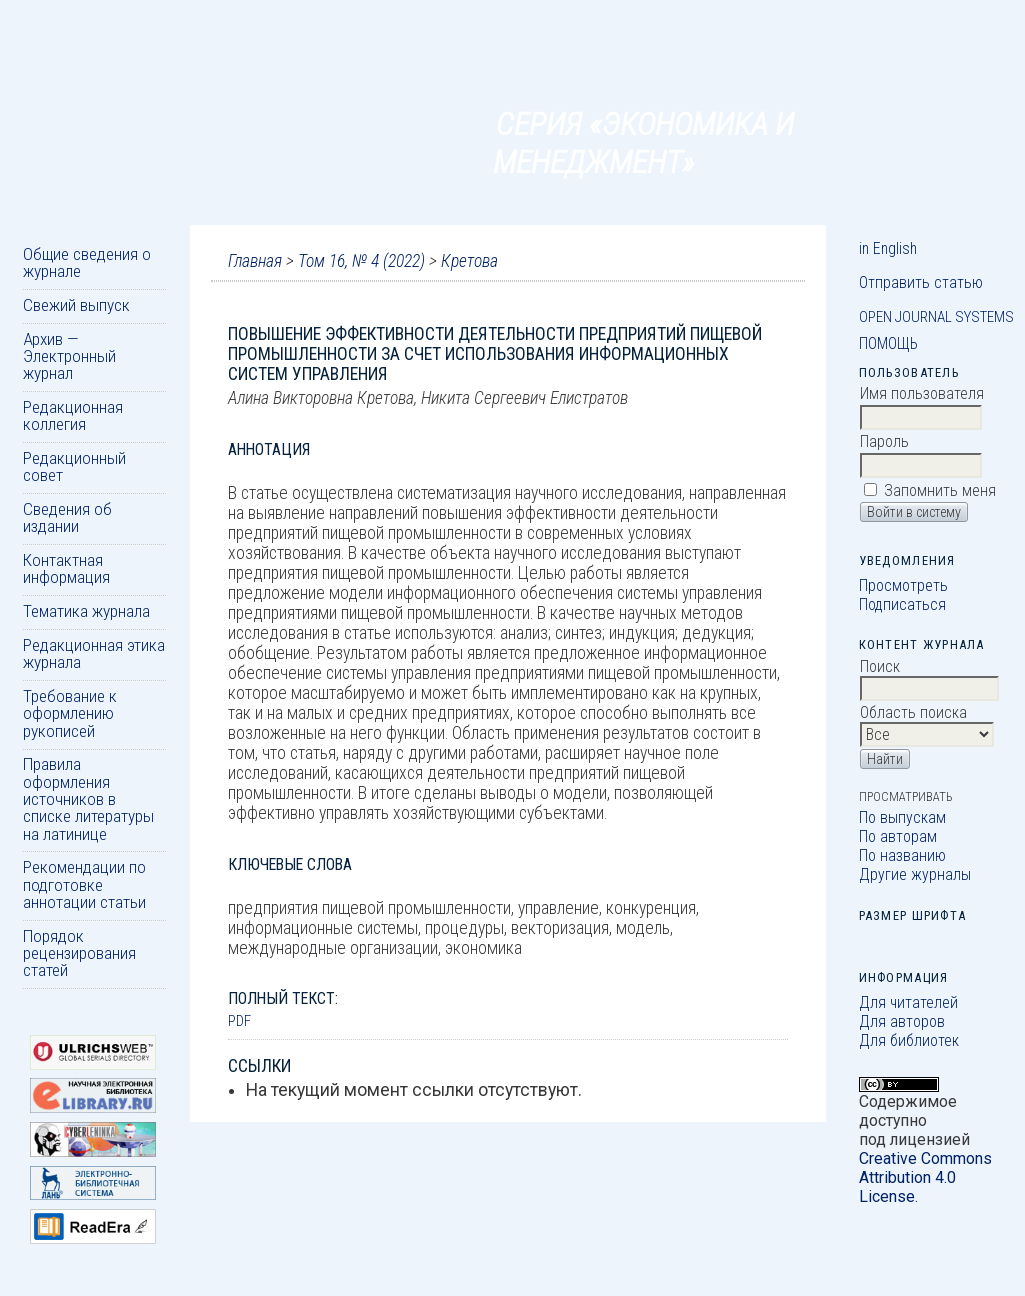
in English (888, 248)
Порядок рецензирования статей (79, 953)
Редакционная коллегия (73, 415)
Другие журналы (915, 874)
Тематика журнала (86, 611)
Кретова (469, 261)
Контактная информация (66, 568)
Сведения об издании (67, 517)
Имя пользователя (922, 393)
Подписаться (902, 604)
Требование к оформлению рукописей (70, 713)
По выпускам (902, 817)
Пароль (884, 441)
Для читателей (908, 1002)
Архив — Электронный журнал (69, 356)
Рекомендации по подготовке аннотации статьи (84, 884)
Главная (255, 261)
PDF (239, 1021)
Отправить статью (921, 282)
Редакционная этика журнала (94, 653)
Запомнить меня (940, 490)
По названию (902, 855)
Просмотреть (903, 585)
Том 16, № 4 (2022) (361, 261)
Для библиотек (909, 1040)
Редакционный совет (74, 466)
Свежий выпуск (76, 305)
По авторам (898, 836)
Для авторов (902, 1021)
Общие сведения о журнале (87, 262)
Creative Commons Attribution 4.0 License (925, 1177)
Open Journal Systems (936, 317)
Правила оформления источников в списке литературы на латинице (88, 798)
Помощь (888, 343)
